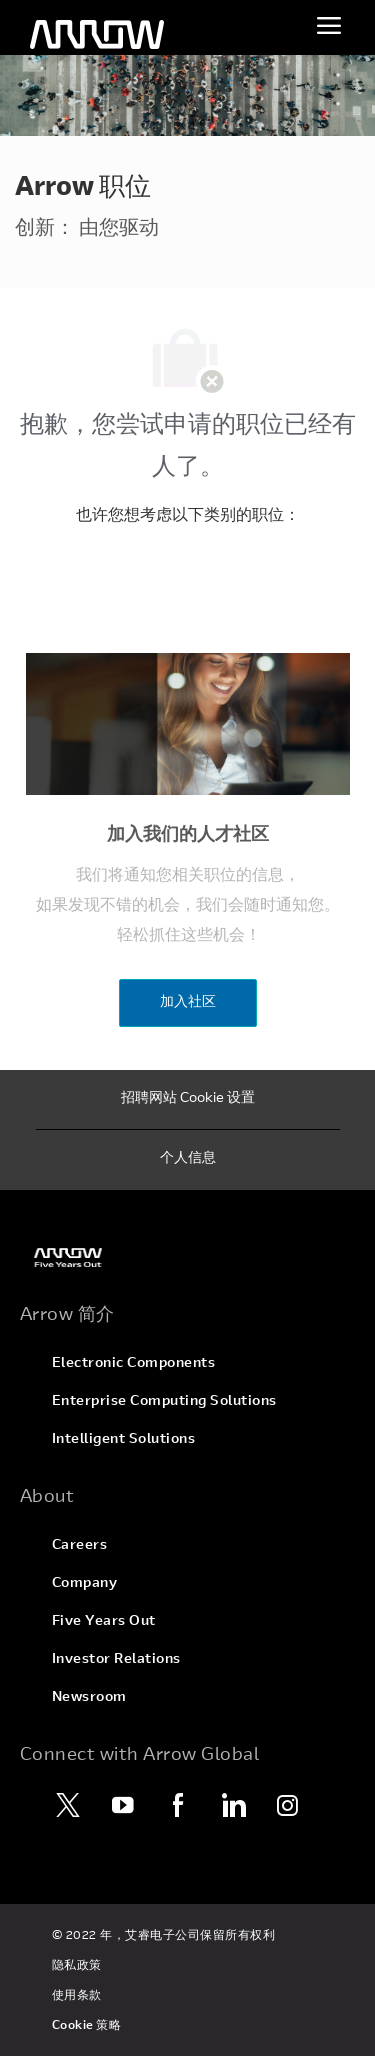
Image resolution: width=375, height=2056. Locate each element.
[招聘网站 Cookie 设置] (188, 1100)
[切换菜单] (329, 25)
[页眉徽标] (97, 35)
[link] (188, 1257)
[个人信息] (188, 1160)
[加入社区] (188, 1003)
